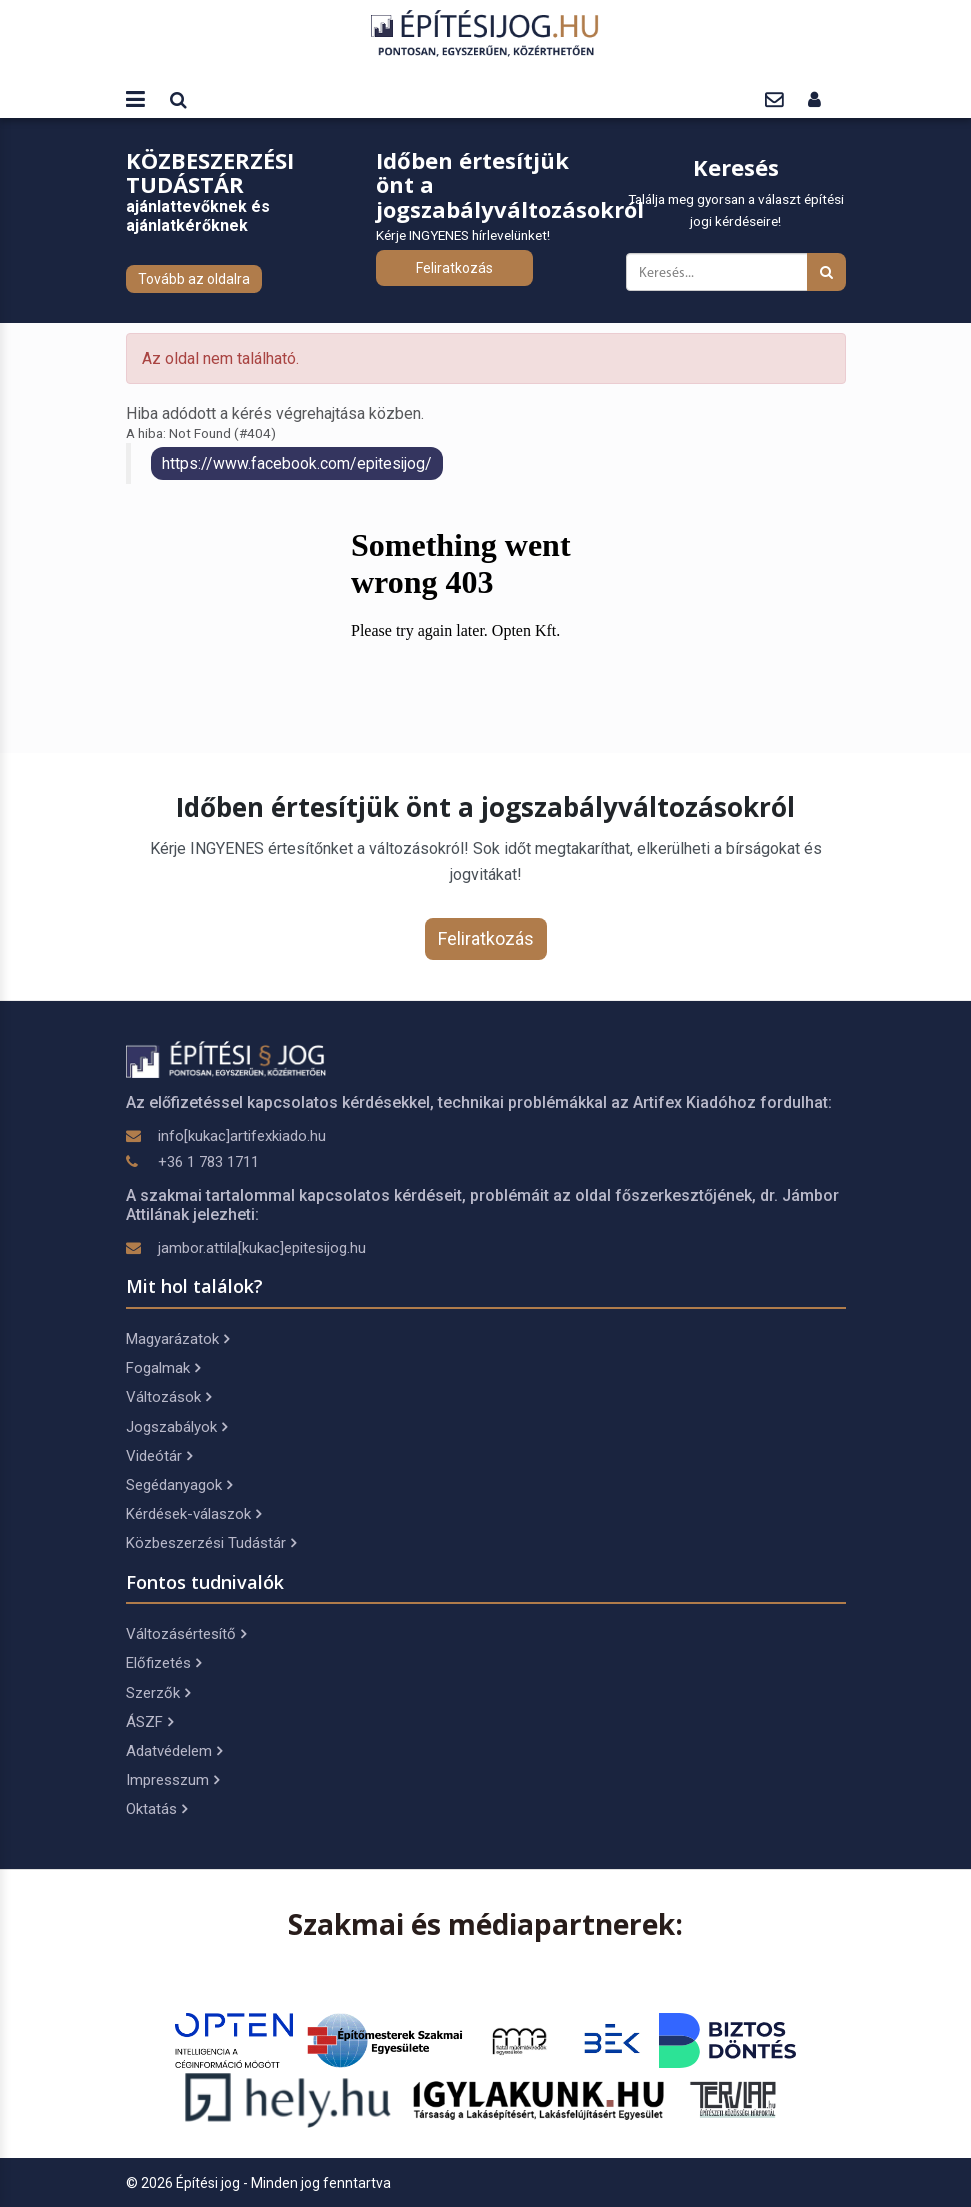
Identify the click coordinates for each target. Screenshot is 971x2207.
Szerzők (158, 1693)
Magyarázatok (177, 1339)
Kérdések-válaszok (193, 1514)
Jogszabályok (176, 1427)
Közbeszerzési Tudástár (211, 1543)
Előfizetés (163, 1663)
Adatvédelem (174, 1751)
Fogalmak (163, 1368)
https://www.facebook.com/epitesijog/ (297, 463)
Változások (168, 1397)
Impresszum (172, 1780)
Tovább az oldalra (194, 279)
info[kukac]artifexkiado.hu (242, 1136)
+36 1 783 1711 (208, 1162)
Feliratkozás (454, 268)
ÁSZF (149, 1722)
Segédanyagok (179, 1485)
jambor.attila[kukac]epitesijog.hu (262, 1248)
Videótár (159, 1456)
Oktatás (156, 1809)
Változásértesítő (186, 1634)
